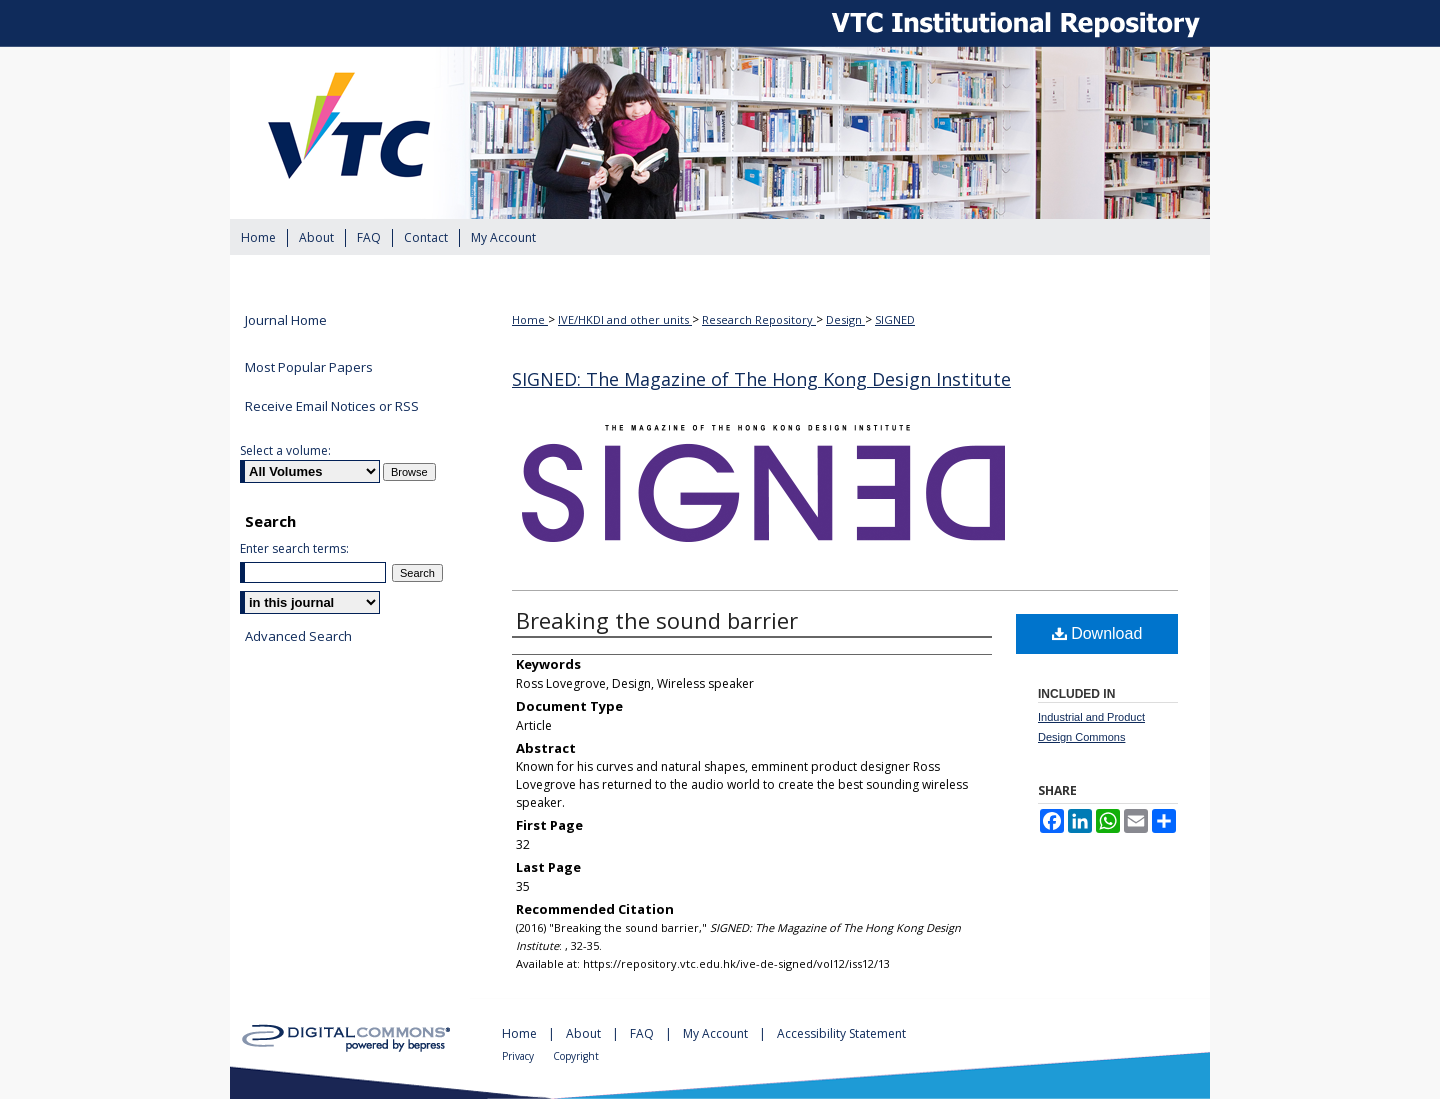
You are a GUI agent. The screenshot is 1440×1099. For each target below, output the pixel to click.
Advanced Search (298, 636)
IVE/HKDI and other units (625, 319)
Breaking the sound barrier (657, 620)
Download (1097, 633)
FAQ (643, 1033)
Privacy (519, 1056)
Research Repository (759, 319)
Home (530, 319)
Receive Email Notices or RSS (332, 406)
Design (845, 319)
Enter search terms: (294, 548)
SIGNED (895, 319)
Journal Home (286, 321)
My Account (717, 1033)
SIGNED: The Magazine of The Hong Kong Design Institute (761, 379)
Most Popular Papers (309, 367)
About (585, 1033)
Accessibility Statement (841, 1033)
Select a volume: (285, 450)
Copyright (576, 1056)
